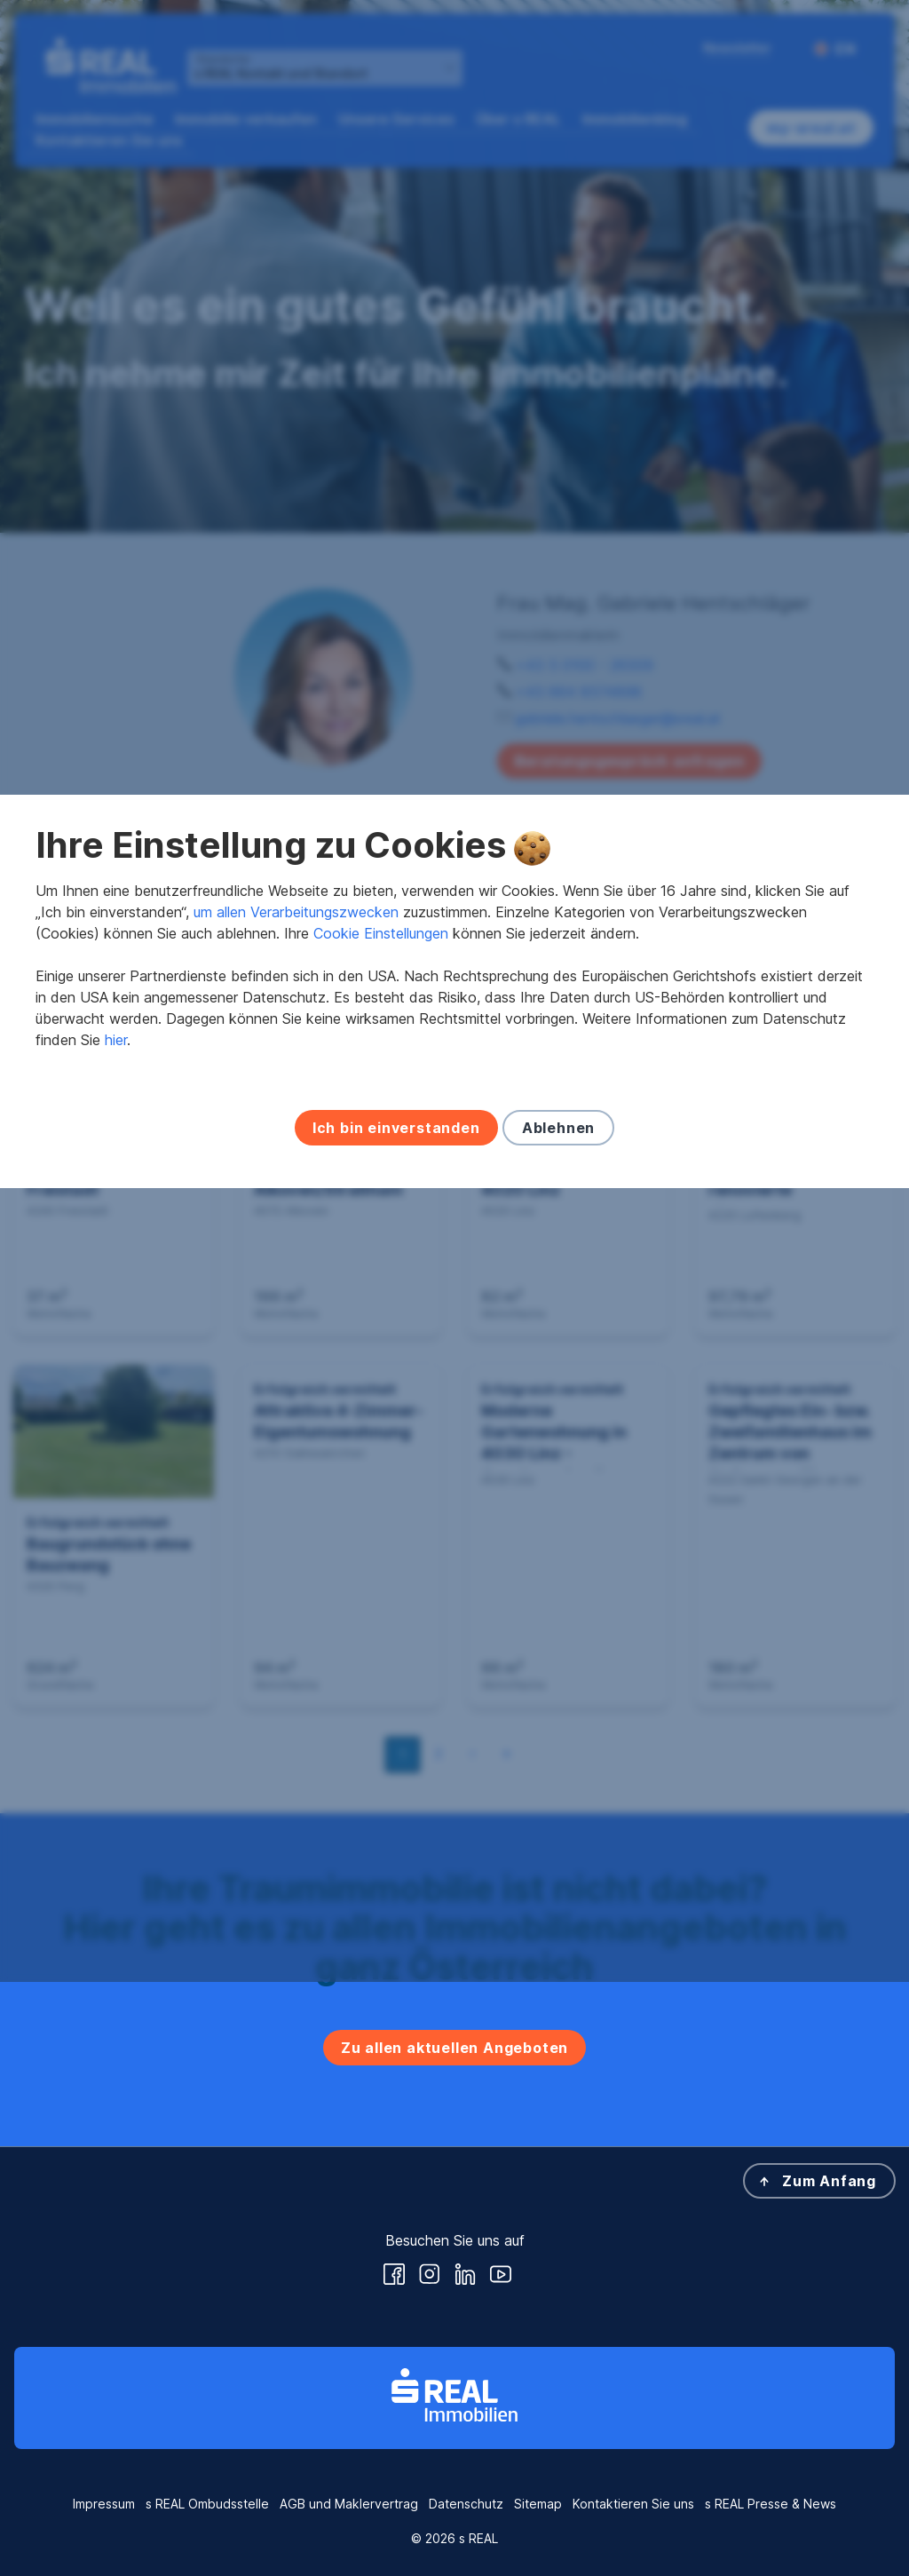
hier (116, 1336)
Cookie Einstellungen (380, 1230)
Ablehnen (558, 1424)
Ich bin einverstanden (396, 1424)
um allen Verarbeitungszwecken (296, 1208)
